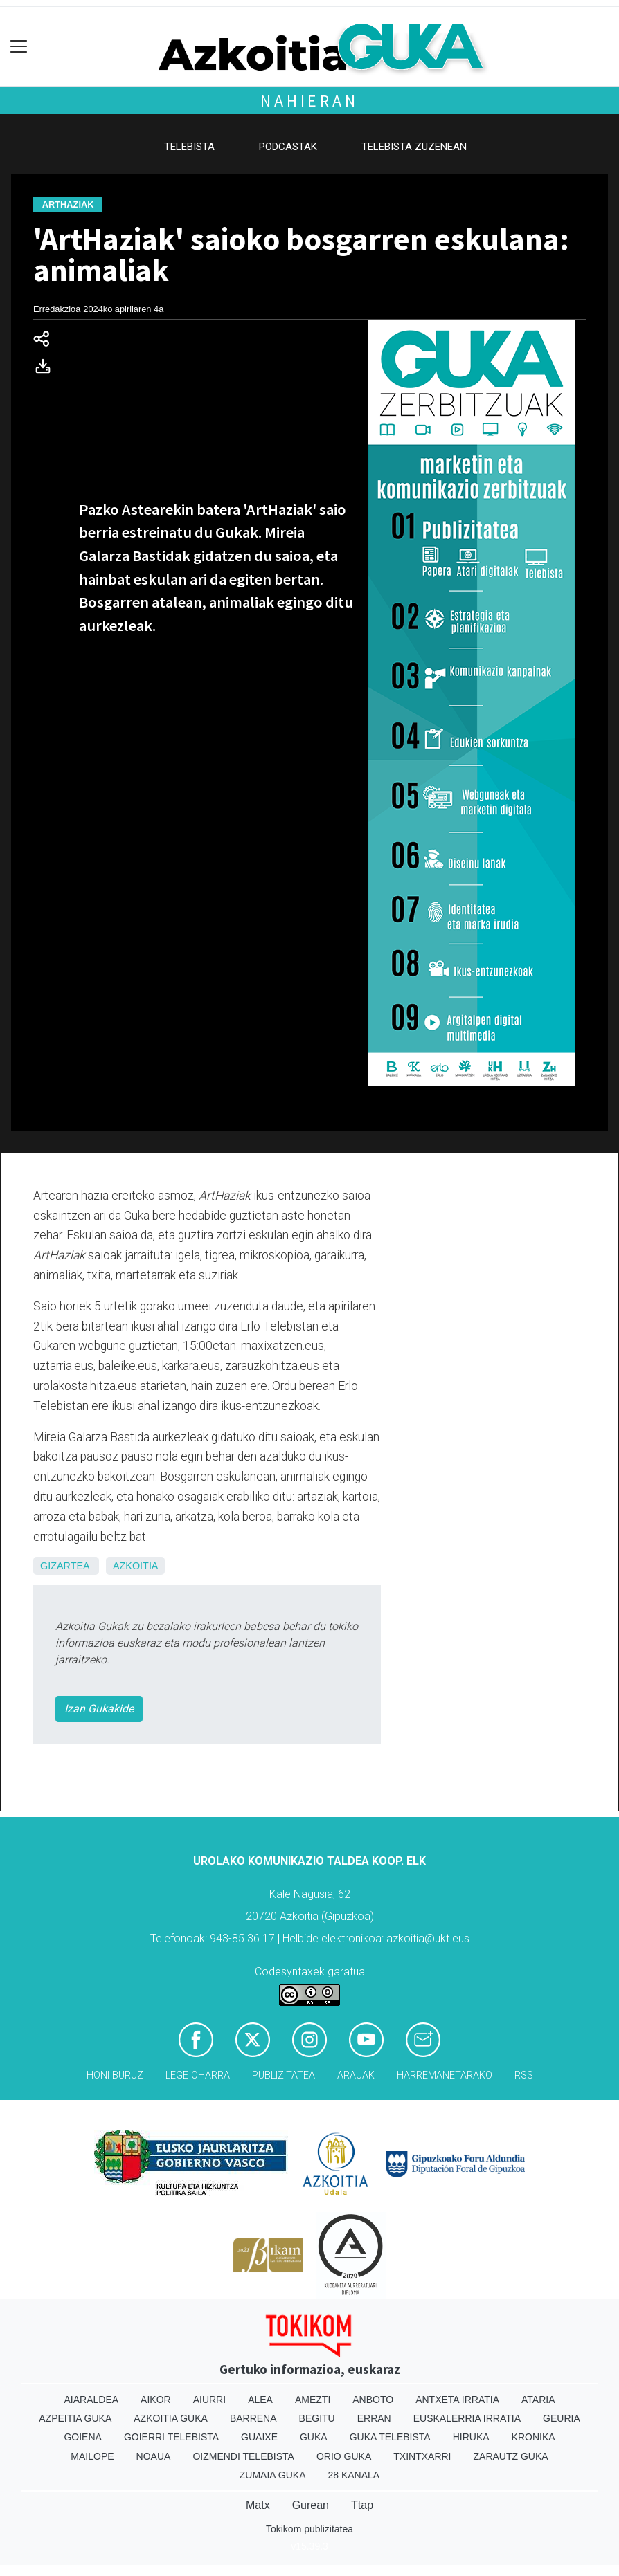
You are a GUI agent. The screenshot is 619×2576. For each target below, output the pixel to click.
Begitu (317, 2418)
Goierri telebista (171, 2436)
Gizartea (64, 1565)
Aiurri (209, 2399)
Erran (374, 2418)
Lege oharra (197, 2075)
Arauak (356, 2075)
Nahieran (309, 100)
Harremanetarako (444, 2075)
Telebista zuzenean (414, 146)
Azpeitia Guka (75, 2418)
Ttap (362, 2505)
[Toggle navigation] (19, 47)
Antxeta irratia (457, 2399)
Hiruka (471, 2436)
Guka (314, 2436)
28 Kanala (353, 2475)
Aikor (156, 2399)
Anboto (372, 2399)
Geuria (561, 2418)
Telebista (189, 146)
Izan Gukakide (99, 1708)
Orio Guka (343, 2456)
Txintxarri (422, 2456)
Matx (258, 2505)
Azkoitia (136, 1565)
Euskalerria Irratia (467, 2418)
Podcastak (288, 146)
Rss (523, 2075)
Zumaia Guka (273, 2475)
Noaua (153, 2456)
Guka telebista (390, 2436)
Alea (260, 2399)
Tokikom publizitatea (309, 2528)
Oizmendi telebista (243, 2456)
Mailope (92, 2456)
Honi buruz (115, 2075)
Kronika (533, 2436)
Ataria (538, 2399)
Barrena (253, 2418)
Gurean (310, 2505)
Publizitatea (283, 2075)
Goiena (82, 2436)
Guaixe (259, 2436)
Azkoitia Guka (171, 2418)
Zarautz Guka (511, 2456)
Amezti (312, 2399)
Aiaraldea (91, 2399)
